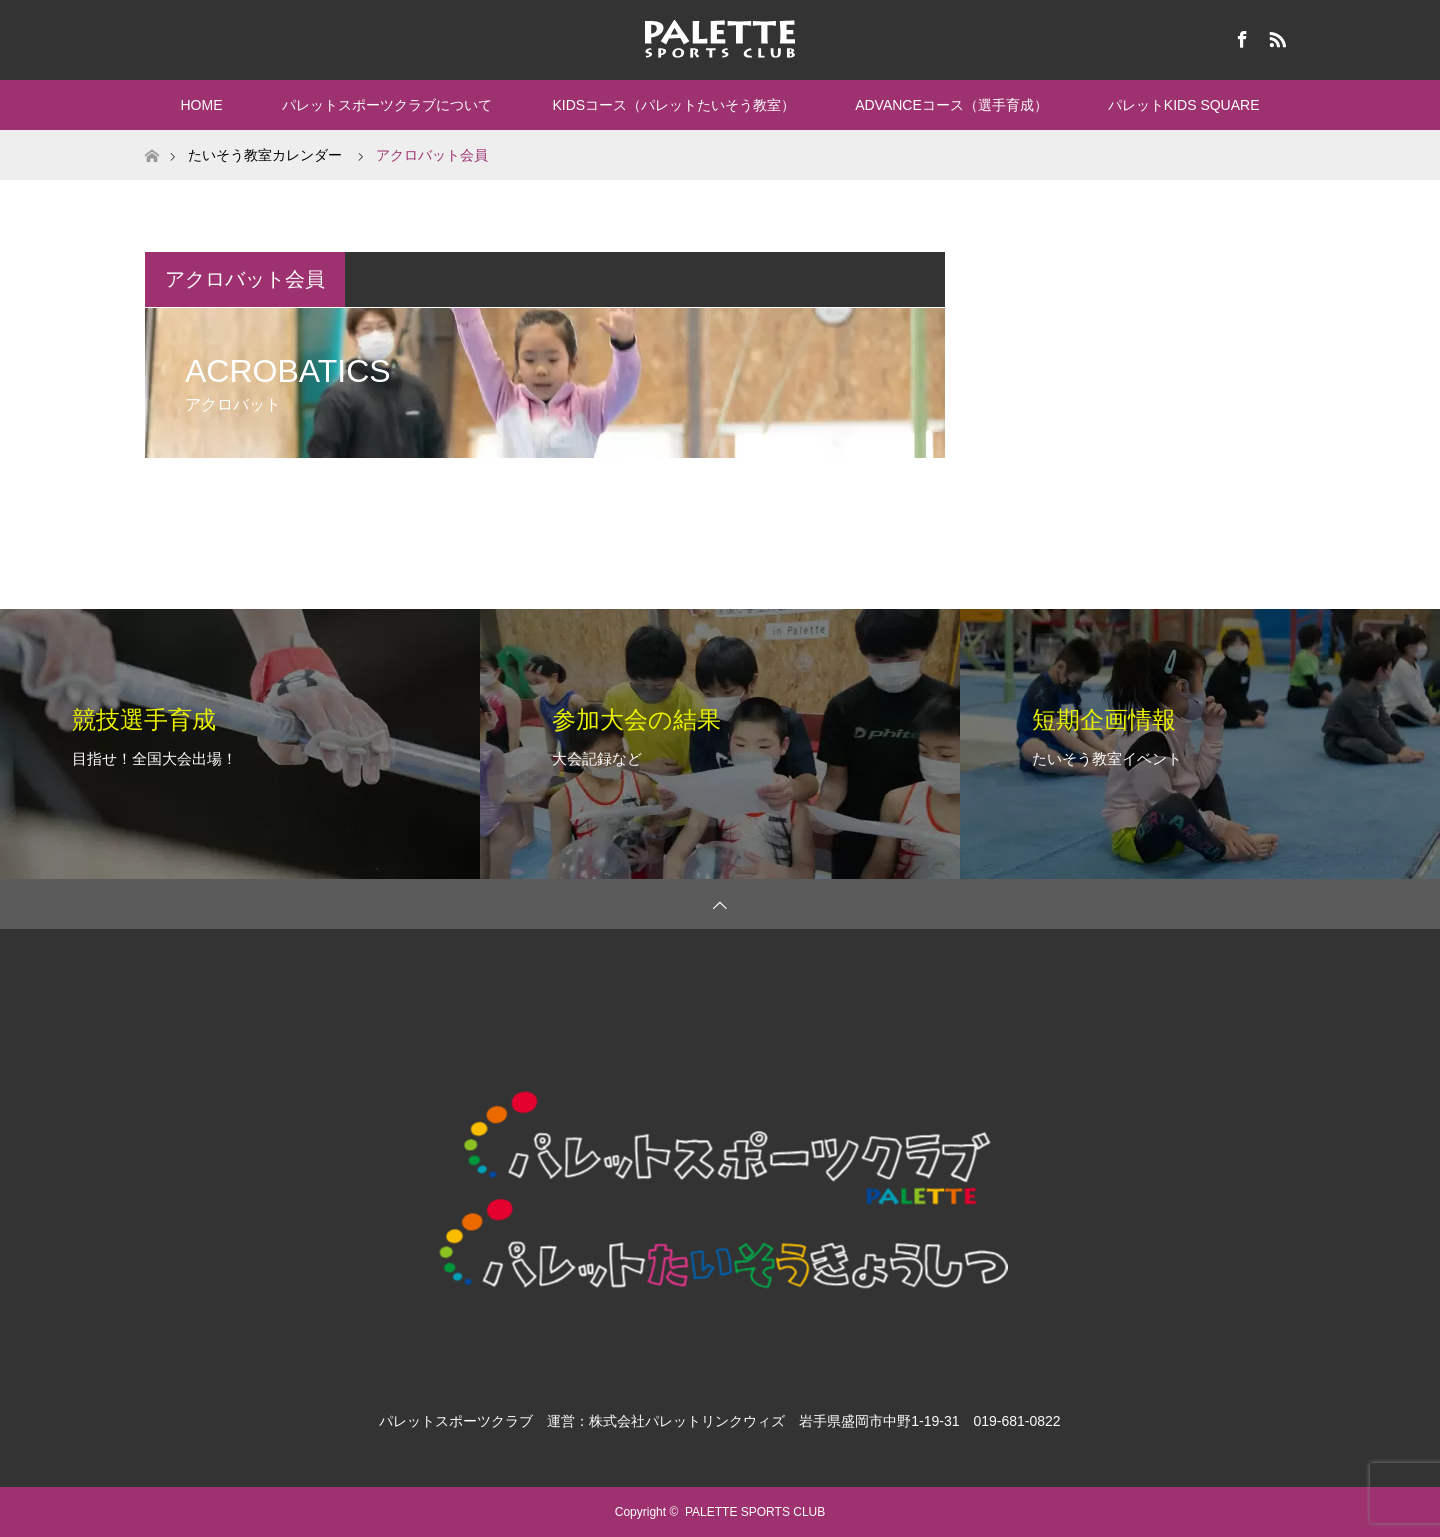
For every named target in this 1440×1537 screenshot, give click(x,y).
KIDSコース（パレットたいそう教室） (673, 105)
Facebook (1240, 36)
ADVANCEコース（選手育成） (951, 105)
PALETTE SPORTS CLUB (755, 1512)
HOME (201, 105)
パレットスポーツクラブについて (387, 105)
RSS (1275, 36)
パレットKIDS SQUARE (1184, 105)
